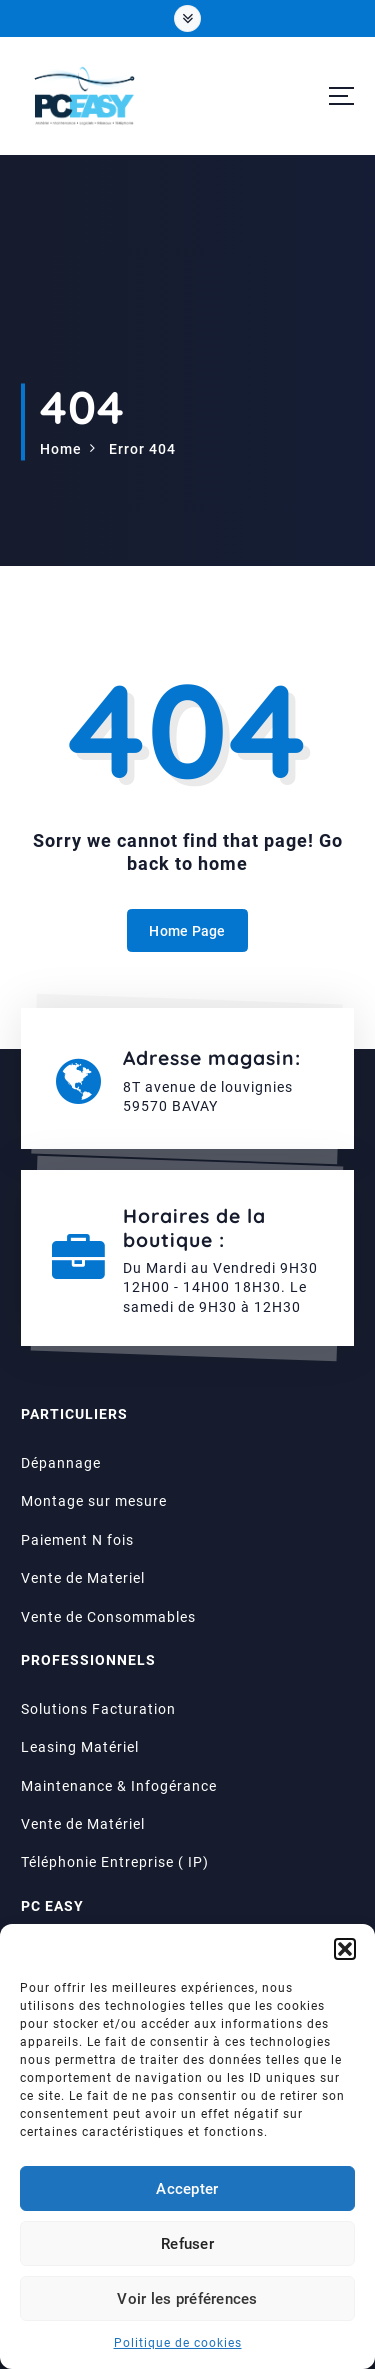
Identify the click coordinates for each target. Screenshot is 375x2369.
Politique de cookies (178, 2343)
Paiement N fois (77, 1540)
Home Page (187, 931)
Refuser (187, 2244)
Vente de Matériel (83, 1824)
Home (61, 449)
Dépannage (61, 1463)
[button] (345, 1949)
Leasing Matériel (80, 1748)
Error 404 (142, 449)
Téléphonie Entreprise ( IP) (115, 1863)
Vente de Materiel (83, 1578)
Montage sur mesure (94, 1502)
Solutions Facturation (98, 1709)
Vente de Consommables (108, 1617)
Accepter (187, 2189)
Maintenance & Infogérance (119, 1786)
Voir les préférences (187, 2299)
